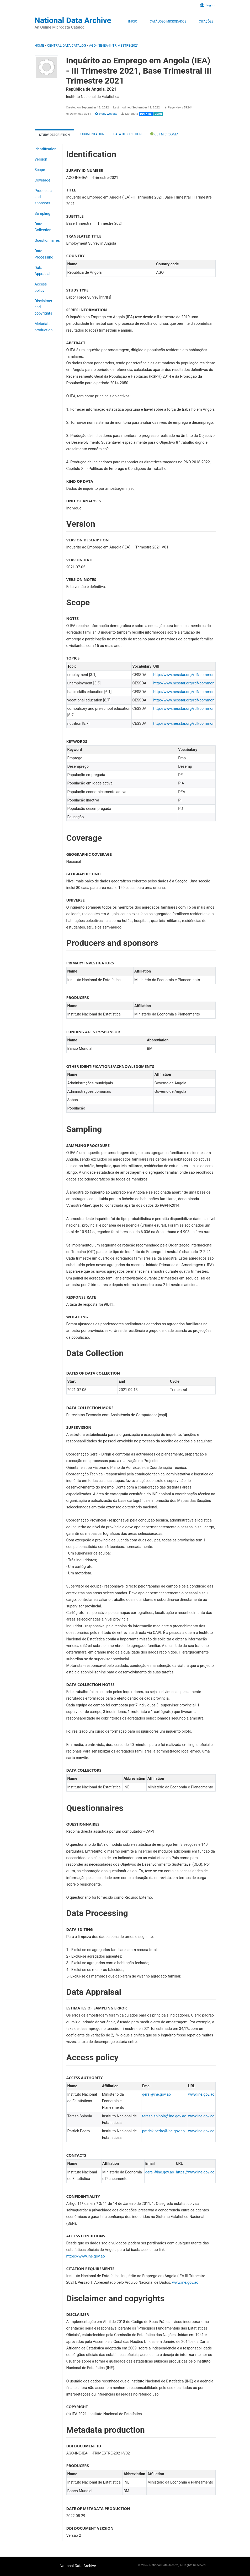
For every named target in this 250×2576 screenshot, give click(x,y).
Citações (206, 21)
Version (41, 159)
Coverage (42, 180)
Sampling (42, 213)
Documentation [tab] (91, 134)
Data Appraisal (42, 271)
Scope (40, 170)
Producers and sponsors (43, 197)
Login (206, 5)
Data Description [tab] (127, 134)
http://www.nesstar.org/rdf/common (183, 675)
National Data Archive (73, 20)
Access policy (41, 287)
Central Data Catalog (66, 45)
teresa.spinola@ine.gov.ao (164, 2116)
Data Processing (44, 254)
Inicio (132, 21)
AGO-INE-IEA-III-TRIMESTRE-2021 (114, 45)
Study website (106, 114)
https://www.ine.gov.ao (195, 2172)
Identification (46, 149)
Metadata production (44, 327)
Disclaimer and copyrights (43, 307)
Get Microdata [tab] (164, 134)
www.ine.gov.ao (201, 2094)
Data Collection (43, 227)
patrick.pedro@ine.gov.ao (163, 2131)
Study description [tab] (54, 135)
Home (39, 45)
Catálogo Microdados (168, 21)
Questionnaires (47, 240)
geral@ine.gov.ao (156, 2094)
